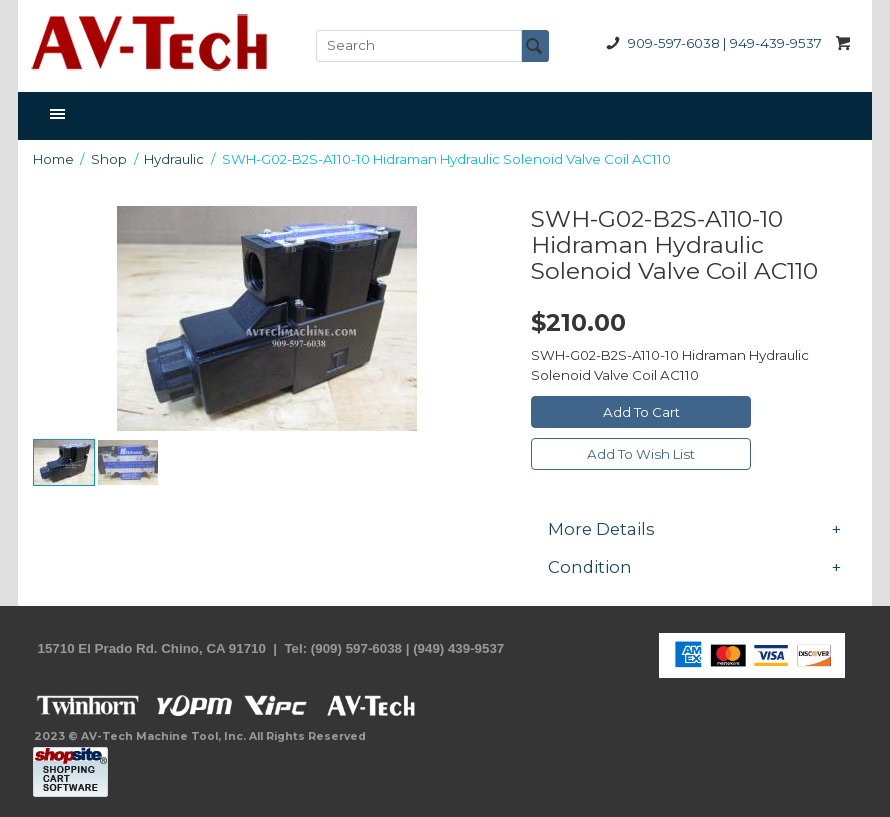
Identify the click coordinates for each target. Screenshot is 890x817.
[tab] (694, 529)
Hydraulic (174, 159)
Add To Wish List (641, 454)
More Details (694, 529)
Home (53, 159)
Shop (109, 159)
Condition (694, 567)
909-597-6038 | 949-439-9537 (710, 43)
